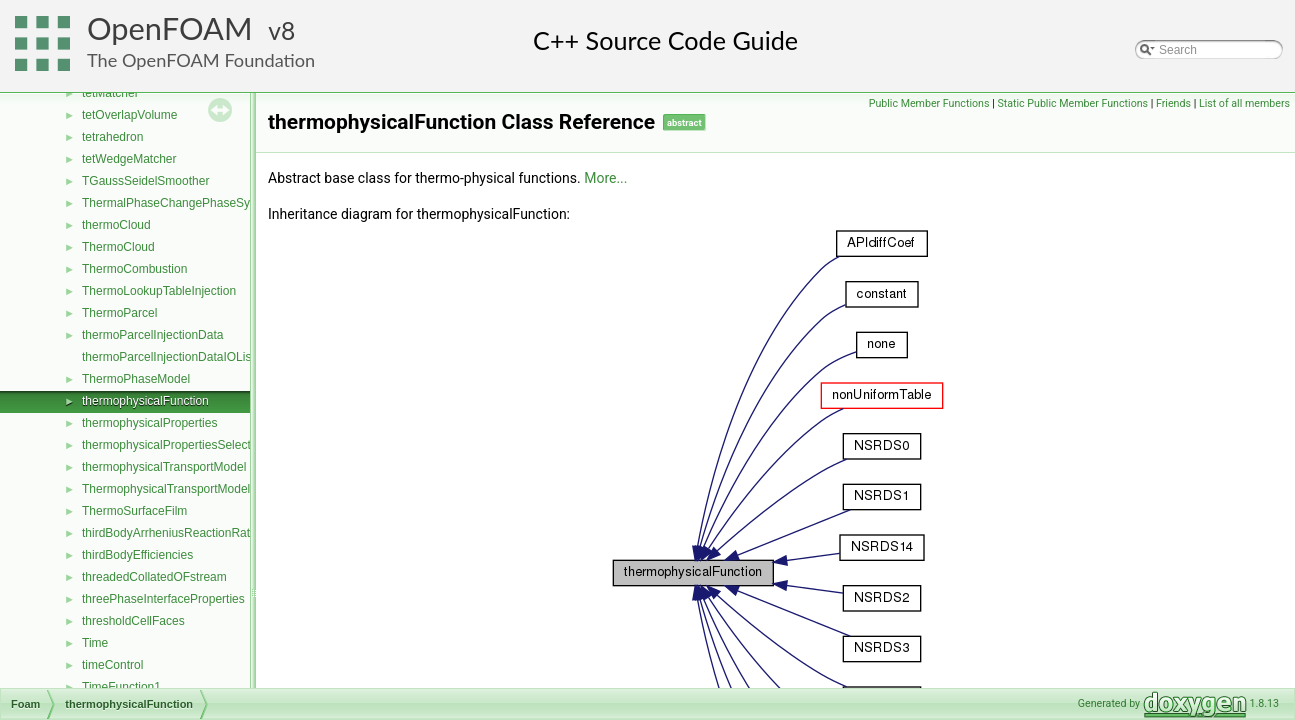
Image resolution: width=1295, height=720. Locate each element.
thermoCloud (116, 225)
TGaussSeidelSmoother (145, 181)
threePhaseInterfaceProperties (163, 599)
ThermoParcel (119, 313)
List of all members (1244, 103)
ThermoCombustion (134, 269)
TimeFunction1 (121, 687)
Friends (1173, 103)
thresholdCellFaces (133, 621)
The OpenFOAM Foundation (201, 60)
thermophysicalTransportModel (164, 467)
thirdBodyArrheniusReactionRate (169, 533)
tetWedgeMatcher (129, 159)
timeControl (112, 665)
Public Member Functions (929, 103)
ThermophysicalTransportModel (166, 489)
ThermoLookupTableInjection (159, 291)
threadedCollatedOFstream (154, 577)
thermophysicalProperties (149, 423)
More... (605, 178)
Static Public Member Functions (1072, 103)
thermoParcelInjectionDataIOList (168, 357)
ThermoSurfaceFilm (134, 511)
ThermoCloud (118, 247)
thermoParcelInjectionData (152, 335)
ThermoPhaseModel (136, 379)
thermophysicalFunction (145, 401)
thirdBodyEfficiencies (137, 555)
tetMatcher (110, 93)
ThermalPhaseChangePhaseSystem (179, 203)
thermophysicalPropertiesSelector (171, 445)
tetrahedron (112, 137)
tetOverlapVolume (129, 115)
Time (95, 643)
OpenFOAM (170, 28)
